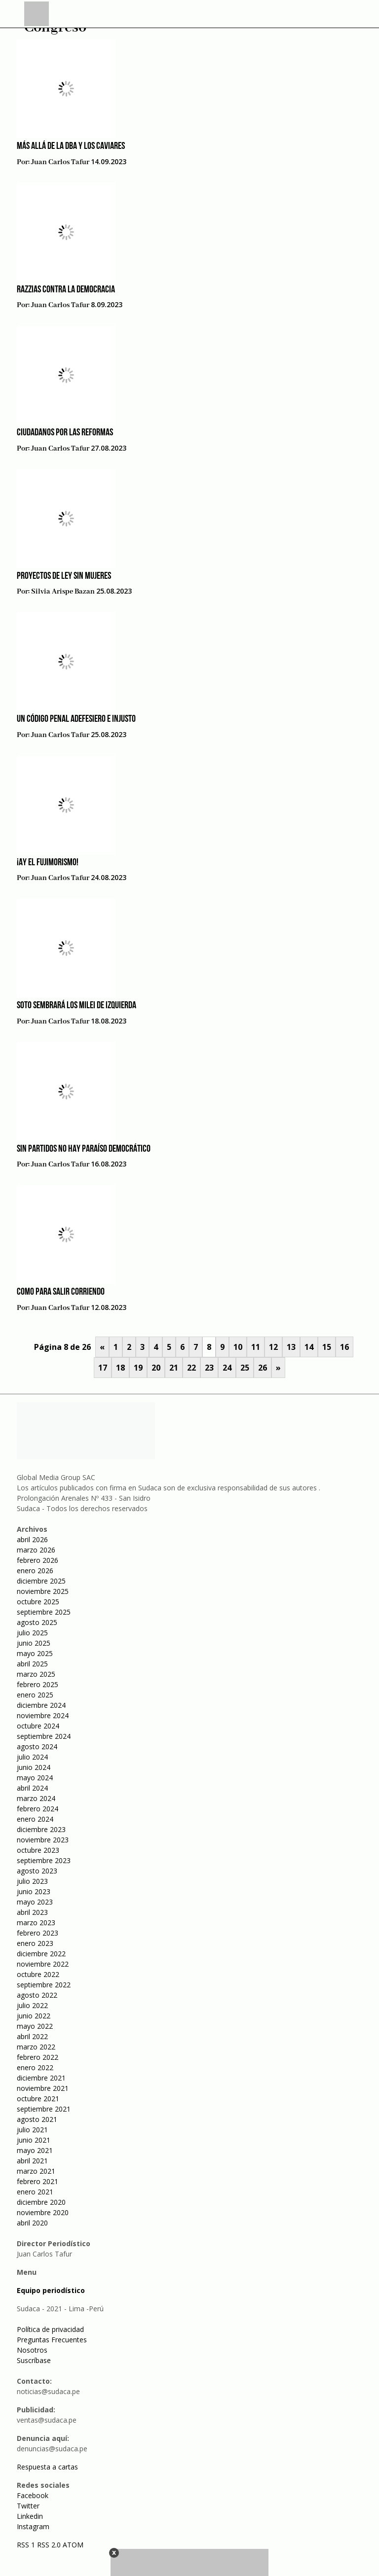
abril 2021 (32, 2160)
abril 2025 (32, 1663)
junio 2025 (33, 1643)
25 (244, 1367)
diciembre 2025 (41, 1581)
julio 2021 (32, 2129)
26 (262, 1367)
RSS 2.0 (49, 2544)
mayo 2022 (35, 2026)
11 (255, 1346)
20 (156, 1367)
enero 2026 (35, 1570)
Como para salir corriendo (61, 1292)
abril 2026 (32, 1539)
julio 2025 (32, 1632)
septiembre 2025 (44, 1612)
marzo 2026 (36, 1549)
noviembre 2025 (43, 1591)
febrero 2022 (37, 2057)
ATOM (73, 2544)
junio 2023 (33, 1891)
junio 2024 (33, 1767)
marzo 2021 (36, 2171)
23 (209, 1367)
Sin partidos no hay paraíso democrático (84, 1149)
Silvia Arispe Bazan (63, 591)
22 (191, 1367)
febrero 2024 (37, 1808)
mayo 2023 (35, 1901)
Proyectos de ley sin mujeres (64, 576)
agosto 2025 (37, 1622)
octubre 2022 (38, 1974)
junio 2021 (33, 2140)
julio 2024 (32, 1757)
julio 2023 (32, 1881)
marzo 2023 (36, 1922)
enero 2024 (35, 1819)
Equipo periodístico (51, 2290)
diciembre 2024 (41, 1705)
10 (237, 1346)
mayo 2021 (35, 2150)
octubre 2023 (38, 1850)
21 (173, 1367)
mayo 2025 (35, 1653)
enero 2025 (35, 1694)
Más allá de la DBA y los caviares (71, 146)
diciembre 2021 (41, 2077)
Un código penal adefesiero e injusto (76, 719)
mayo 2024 (35, 1777)
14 (308, 1346)
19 (138, 1367)
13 (291, 1346)
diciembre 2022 (41, 1953)
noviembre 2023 (43, 1839)
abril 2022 (32, 2036)
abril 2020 (32, 2222)
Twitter (28, 2505)
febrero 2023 (37, 1933)
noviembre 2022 (43, 1964)
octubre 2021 (38, 2098)
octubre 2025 (38, 1601)
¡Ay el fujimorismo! (47, 863)
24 (227, 1367)
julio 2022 (32, 2005)
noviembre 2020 (43, 2212)
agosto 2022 (37, 1995)
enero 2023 (35, 1943)
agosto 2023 (37, 1870)
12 (273, 1346)
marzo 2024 (36, 1798)
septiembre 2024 (44, 1736)
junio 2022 (33, 2015)
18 (120, 1367)
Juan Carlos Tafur (60, 162)
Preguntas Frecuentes (52, 2339)
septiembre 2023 (44, 1860)
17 (102, 1367)
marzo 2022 (36, 2046)
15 (326, 1346)
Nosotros (32, 2350)
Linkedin (30, 2516)
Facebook (32, 2495)
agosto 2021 (37, 2119)
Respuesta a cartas (47, 2466)
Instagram (33, 2526)
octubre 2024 (38, 1725)
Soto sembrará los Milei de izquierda (76, 1006)
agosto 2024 (37, 1746)
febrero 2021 (37, 2181)
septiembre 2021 (44, 2109)
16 (344, 1346)
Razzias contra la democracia (66, 290)
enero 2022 (35, 2067)
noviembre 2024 (43, 1715)
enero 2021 (35, 2191)
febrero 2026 (37, 1560)
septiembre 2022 (44, 1984)
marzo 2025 (36, 1674)
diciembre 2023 (41, 1829)
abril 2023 (32, 1912)
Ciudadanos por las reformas (65, 433)
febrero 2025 (37, 1684)
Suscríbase (34, 2360)
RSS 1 (27, 2544)
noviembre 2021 (43, 2088)
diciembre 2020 (41, 2202)
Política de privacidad (50, 2329)
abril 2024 (32, 1788)
